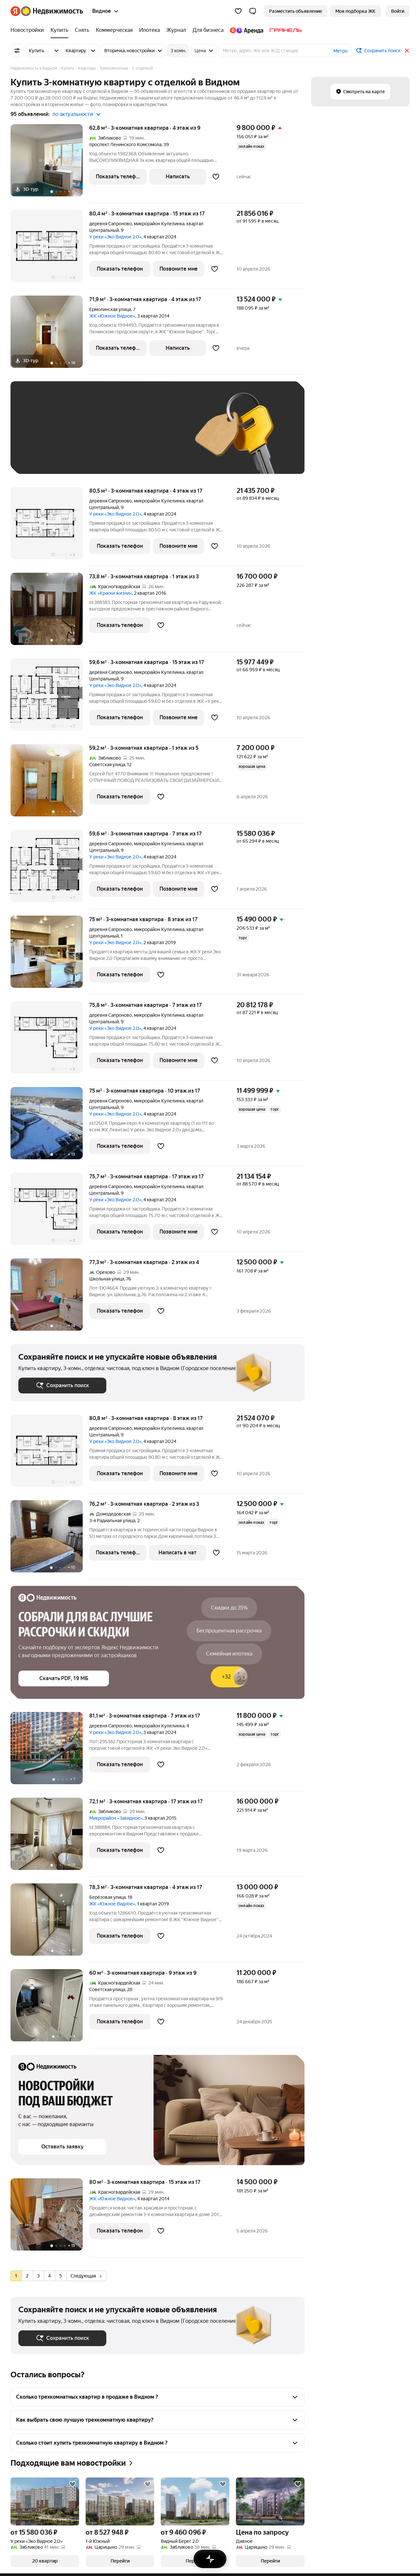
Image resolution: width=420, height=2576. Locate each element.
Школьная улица (106, 1278)
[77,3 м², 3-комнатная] (49, 1298)
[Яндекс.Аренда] (246, 30)
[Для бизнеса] (208, 30)
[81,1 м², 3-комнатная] (49, 1751)
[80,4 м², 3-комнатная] (49, 249)
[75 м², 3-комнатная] (49, 955)
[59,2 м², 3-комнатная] (49, 783)
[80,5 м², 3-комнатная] (49, 526)
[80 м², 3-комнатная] (49, 2217)
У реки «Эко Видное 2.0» (115, 236)
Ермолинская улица (110, 309)
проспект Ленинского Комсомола (125, 144)
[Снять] (82, 30)
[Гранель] (284, 30)
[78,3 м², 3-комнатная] (49, 1923)
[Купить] (59, 30)
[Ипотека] (149, 30)
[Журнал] (176, 30)
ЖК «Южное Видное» (112, 316)
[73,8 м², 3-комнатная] (49, 612)
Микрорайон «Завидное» (115, 1818)
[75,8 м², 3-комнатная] (49, 1040)
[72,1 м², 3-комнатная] (49, 1837)
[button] (253, 11)
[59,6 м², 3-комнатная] (49, 698)
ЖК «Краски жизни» (110, 593)
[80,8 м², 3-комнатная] (49, 1454)
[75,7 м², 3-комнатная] (49, 1212)
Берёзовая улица (107, 1897)
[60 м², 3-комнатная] (49, 2008)
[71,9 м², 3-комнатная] (49, 335)
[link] (398, 11)
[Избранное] (238, 11)
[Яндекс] (15, 11)
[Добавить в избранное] (216, 177)
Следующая (86, 2275)
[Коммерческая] (114, 30)
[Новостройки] (28, 30)
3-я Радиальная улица (112, 1520)
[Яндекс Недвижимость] (52, 11)
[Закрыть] (407, 50)
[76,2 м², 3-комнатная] (49, 1539)
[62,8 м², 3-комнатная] (49, 163)
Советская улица (107, 764)
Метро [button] (340, 51)
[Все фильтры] (17, 50)
